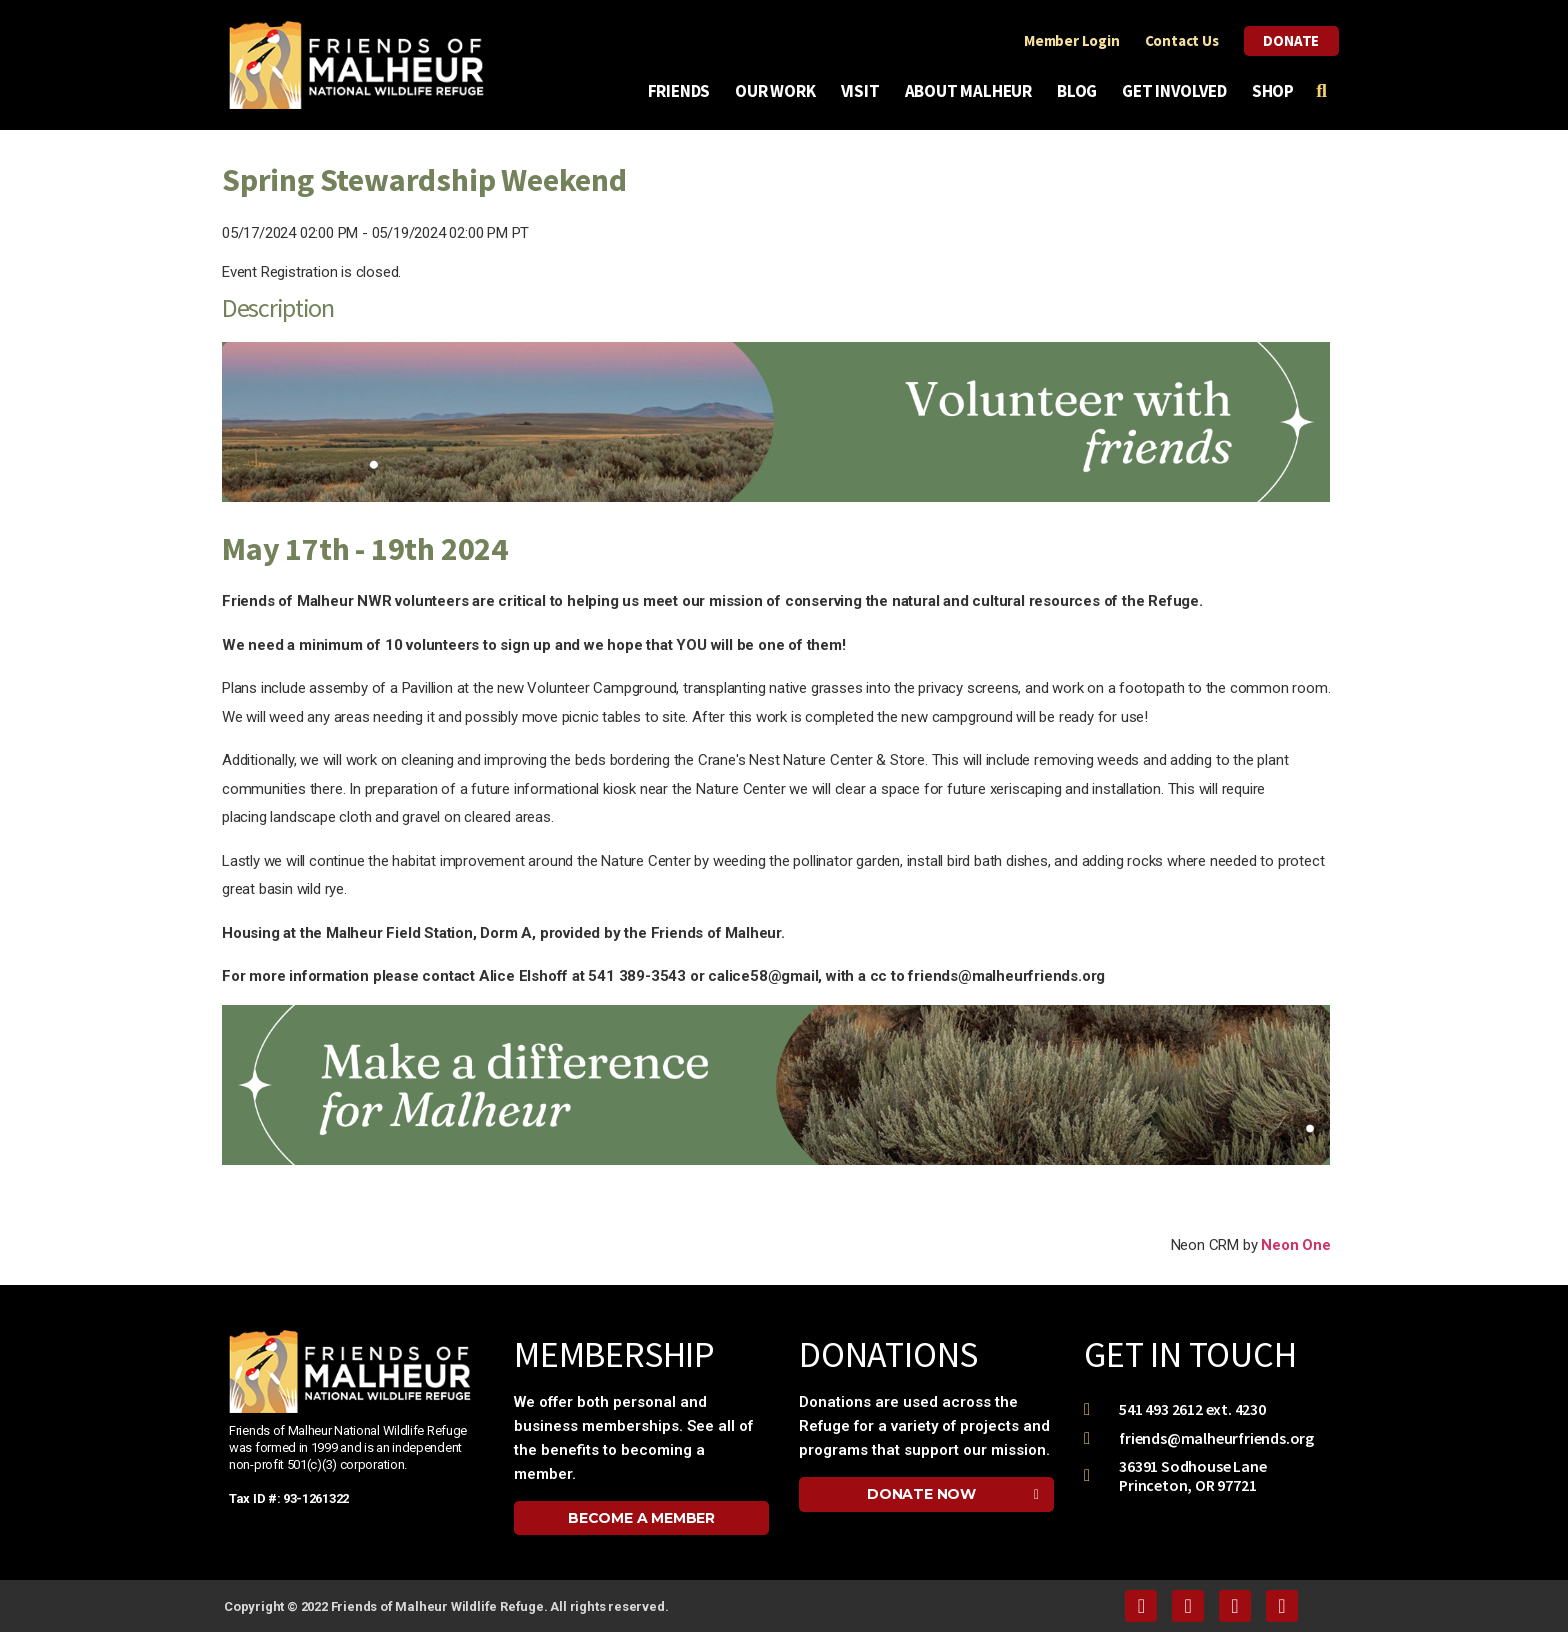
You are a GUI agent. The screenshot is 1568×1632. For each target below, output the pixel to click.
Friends (684, 91)
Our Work (780, 91)
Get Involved (1179, 91)
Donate (1291, 40)
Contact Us (1181, 40)
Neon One (1295, 1245)
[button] (641, 1518)
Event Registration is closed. (311, 272)
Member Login (1072, 40)
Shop (1273, 91)
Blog (1082, 91)
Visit (865, 91)
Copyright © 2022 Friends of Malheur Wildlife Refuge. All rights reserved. (446, 1606)
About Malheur (973, 91)
